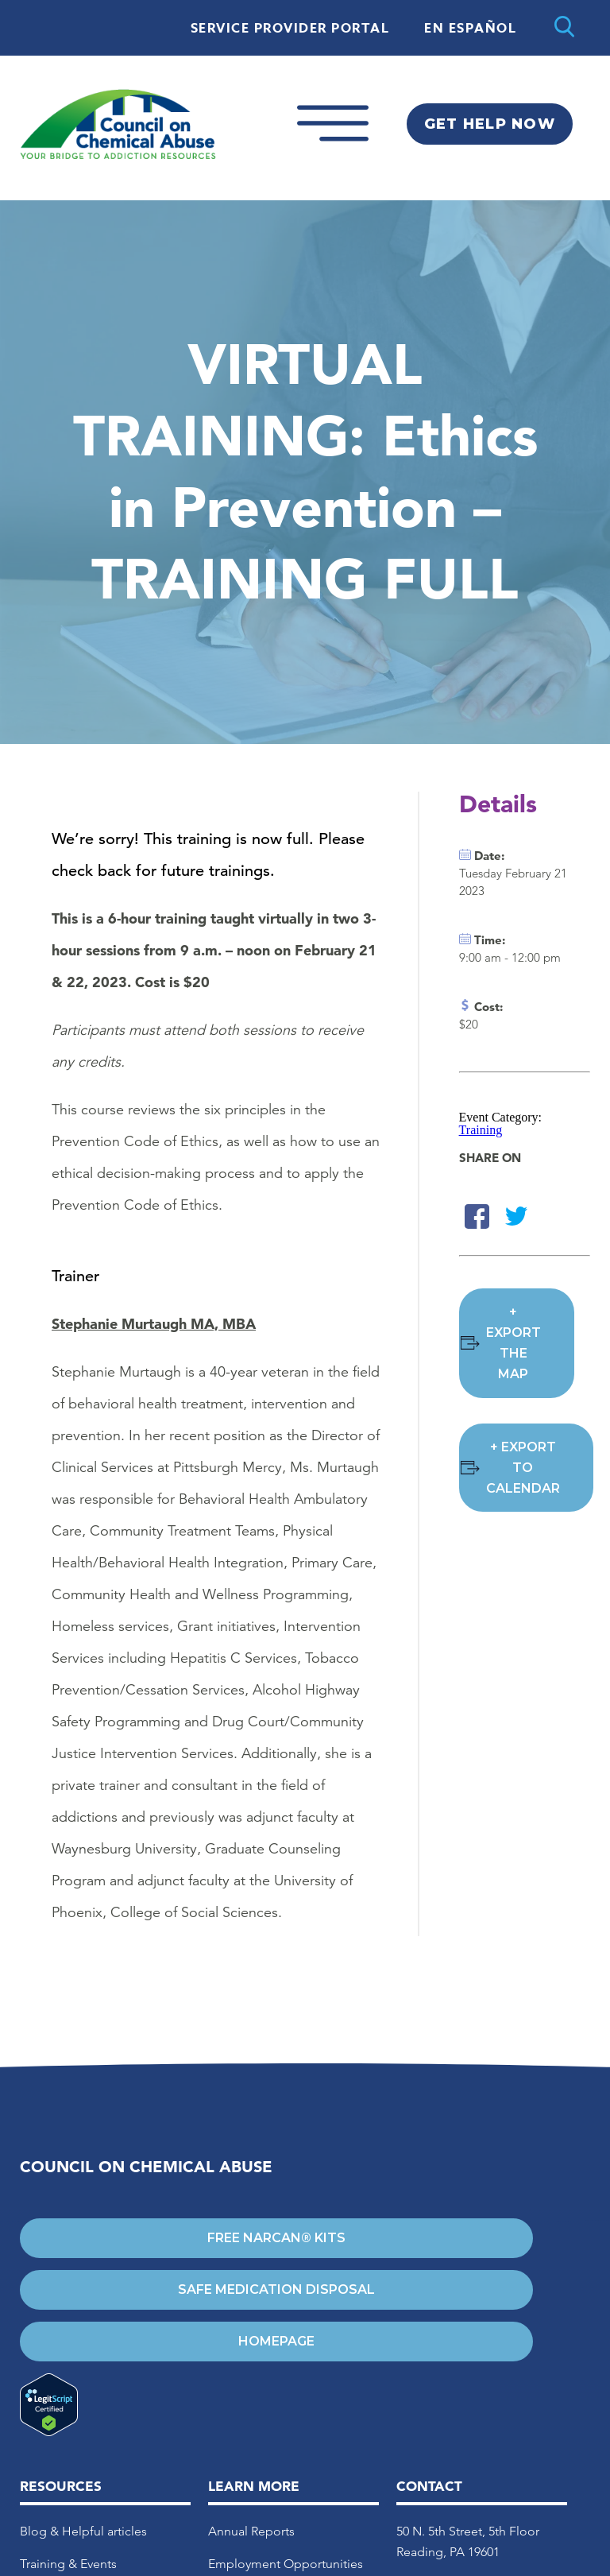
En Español (470, 28)
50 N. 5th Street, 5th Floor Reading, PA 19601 (467, 2541)
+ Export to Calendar (523, 1467)
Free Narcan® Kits (276, 2237)
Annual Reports (251, 2531)
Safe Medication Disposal (276, 2289)
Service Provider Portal (290, 28)
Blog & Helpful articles (83, 2531)
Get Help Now (489, 124)
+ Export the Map (513, 1342)
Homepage (276, 2341)
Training (481, 1130)
